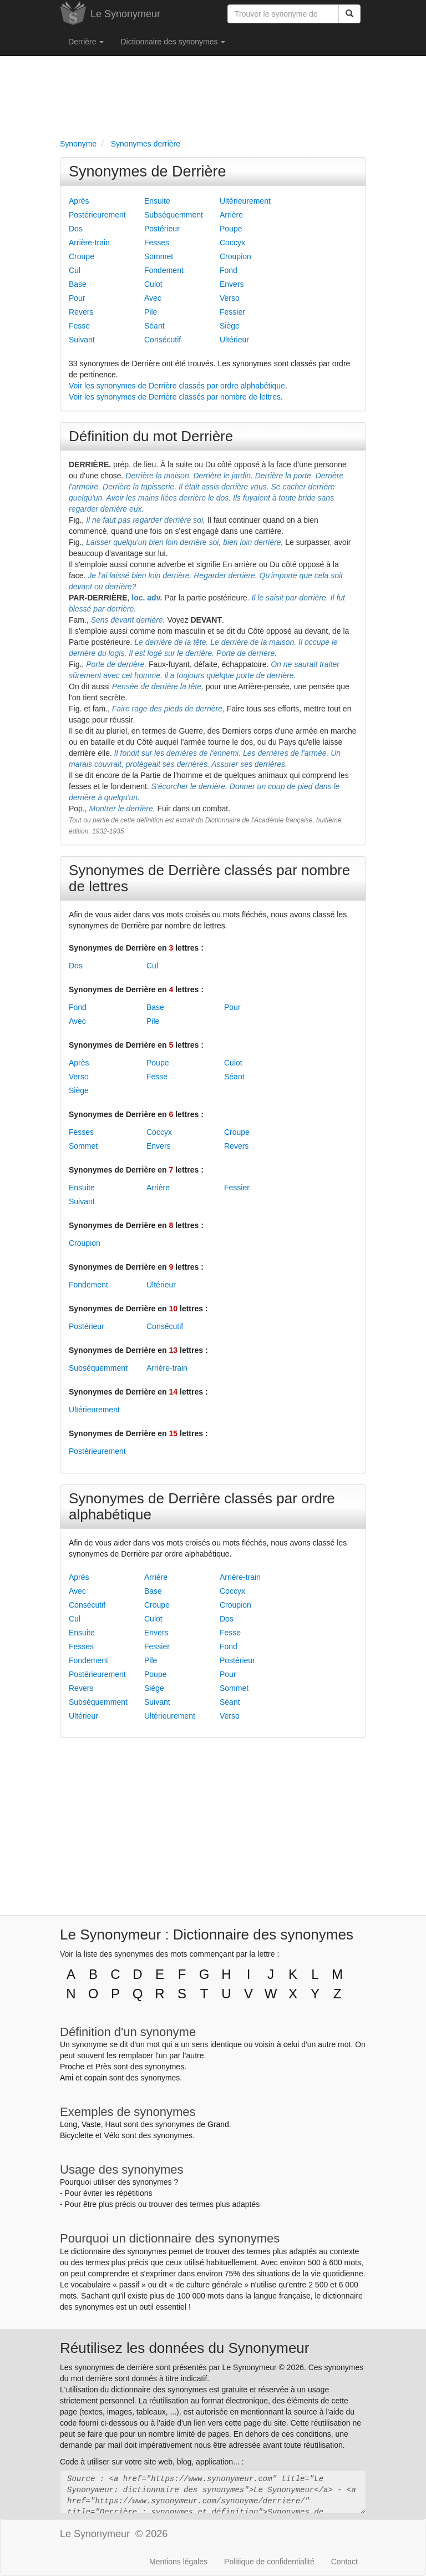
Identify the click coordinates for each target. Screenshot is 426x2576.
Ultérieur (234, 339)
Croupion (235, 256)
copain (95, 2077)
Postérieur (162, 228)
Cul (74, 270)
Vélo (111, 2135)
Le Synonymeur (125, 13)
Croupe (81, 256)
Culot (153, 284)
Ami (66, 2077)
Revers (81, 311)
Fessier (232, 311)
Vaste (91, 2124)
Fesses (156, 242)
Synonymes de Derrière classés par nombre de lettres (209, 878)
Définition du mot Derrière (151, 436)
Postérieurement (97, 214)
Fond (228, 270)
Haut (113, 2124)
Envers (232, 284)
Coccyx (232, 242)
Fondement (164, 270)
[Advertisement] (213, 95)
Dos (76, 228)
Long (68, 2124)
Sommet (158, 256)
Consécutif (162, 339)
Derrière (86, 41)
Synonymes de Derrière (147, 171)
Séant (154, 325)
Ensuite (157, 200)
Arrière (231, 214)
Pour (77, 298)
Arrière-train (89, 242)
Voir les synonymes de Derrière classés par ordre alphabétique (177, 385)
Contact (344, 2561)
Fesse (79, 325)
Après (79, 200)
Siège (230, 325)
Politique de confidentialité (269, 2561)
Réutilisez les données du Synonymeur (184, 2348)
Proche (72, 2066)
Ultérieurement (245, 200)
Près (103, 2066)
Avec (152, 298)
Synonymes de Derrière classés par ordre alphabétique (202, 1506)
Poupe (231, 228)
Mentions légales (178, 2561)
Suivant (82, 339)
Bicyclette (76, 2135)
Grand (218, 2124)
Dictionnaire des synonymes (172, 41)
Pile (150, 311)
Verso (230, 298)
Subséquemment (173, 214)
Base (78, 284)
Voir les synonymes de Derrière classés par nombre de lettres (175, 396)
